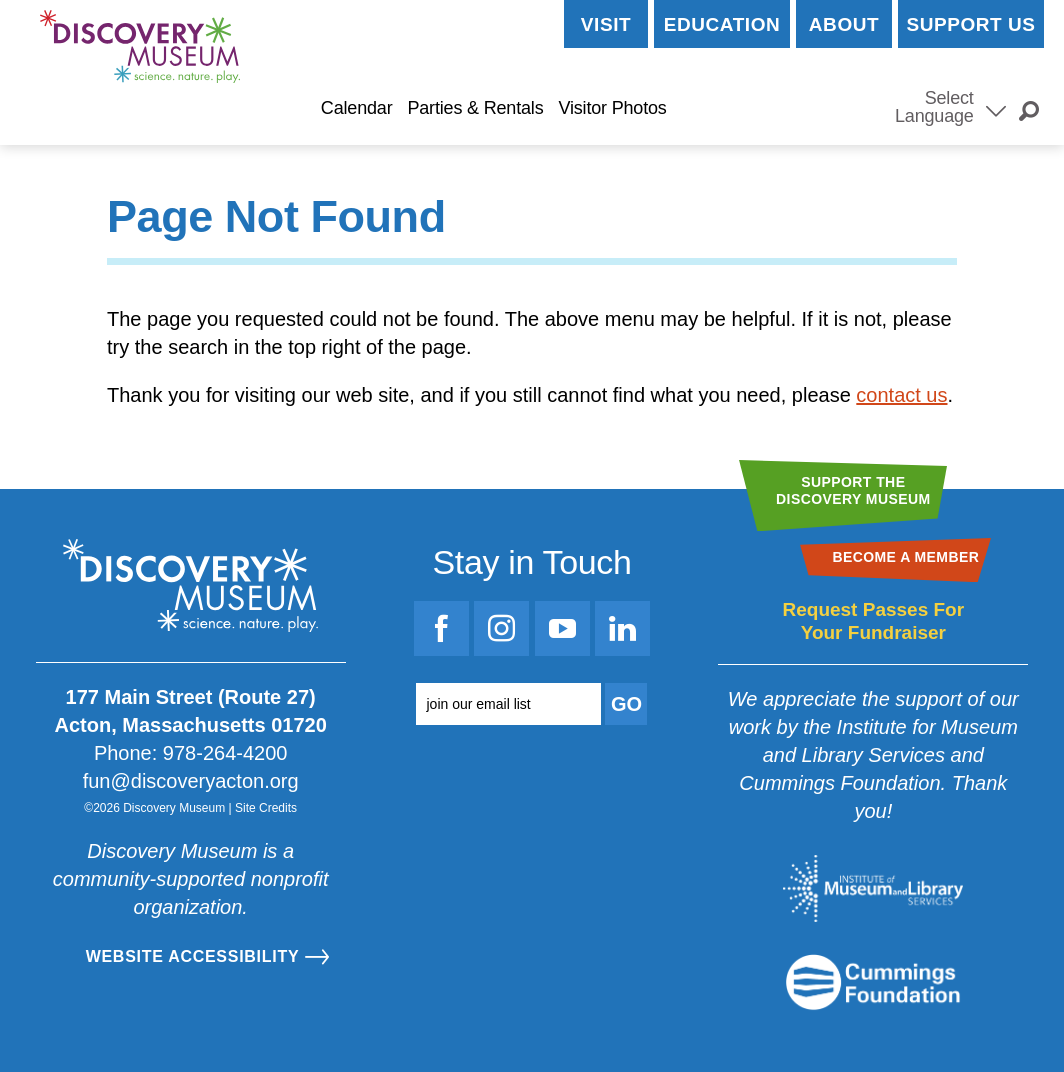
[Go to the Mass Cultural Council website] (873, 982)
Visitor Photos (612, 108)
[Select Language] (996, 109)
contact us (901, 395)
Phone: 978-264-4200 (191, 753)
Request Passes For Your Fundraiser (873, 621)
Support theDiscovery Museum (853, 490)
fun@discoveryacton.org (191, 781)
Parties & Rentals (475, 108)
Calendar (357, 108)
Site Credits (266, 808)
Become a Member (777, 108)
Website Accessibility (193, 956)
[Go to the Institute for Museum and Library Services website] (873, 888)
